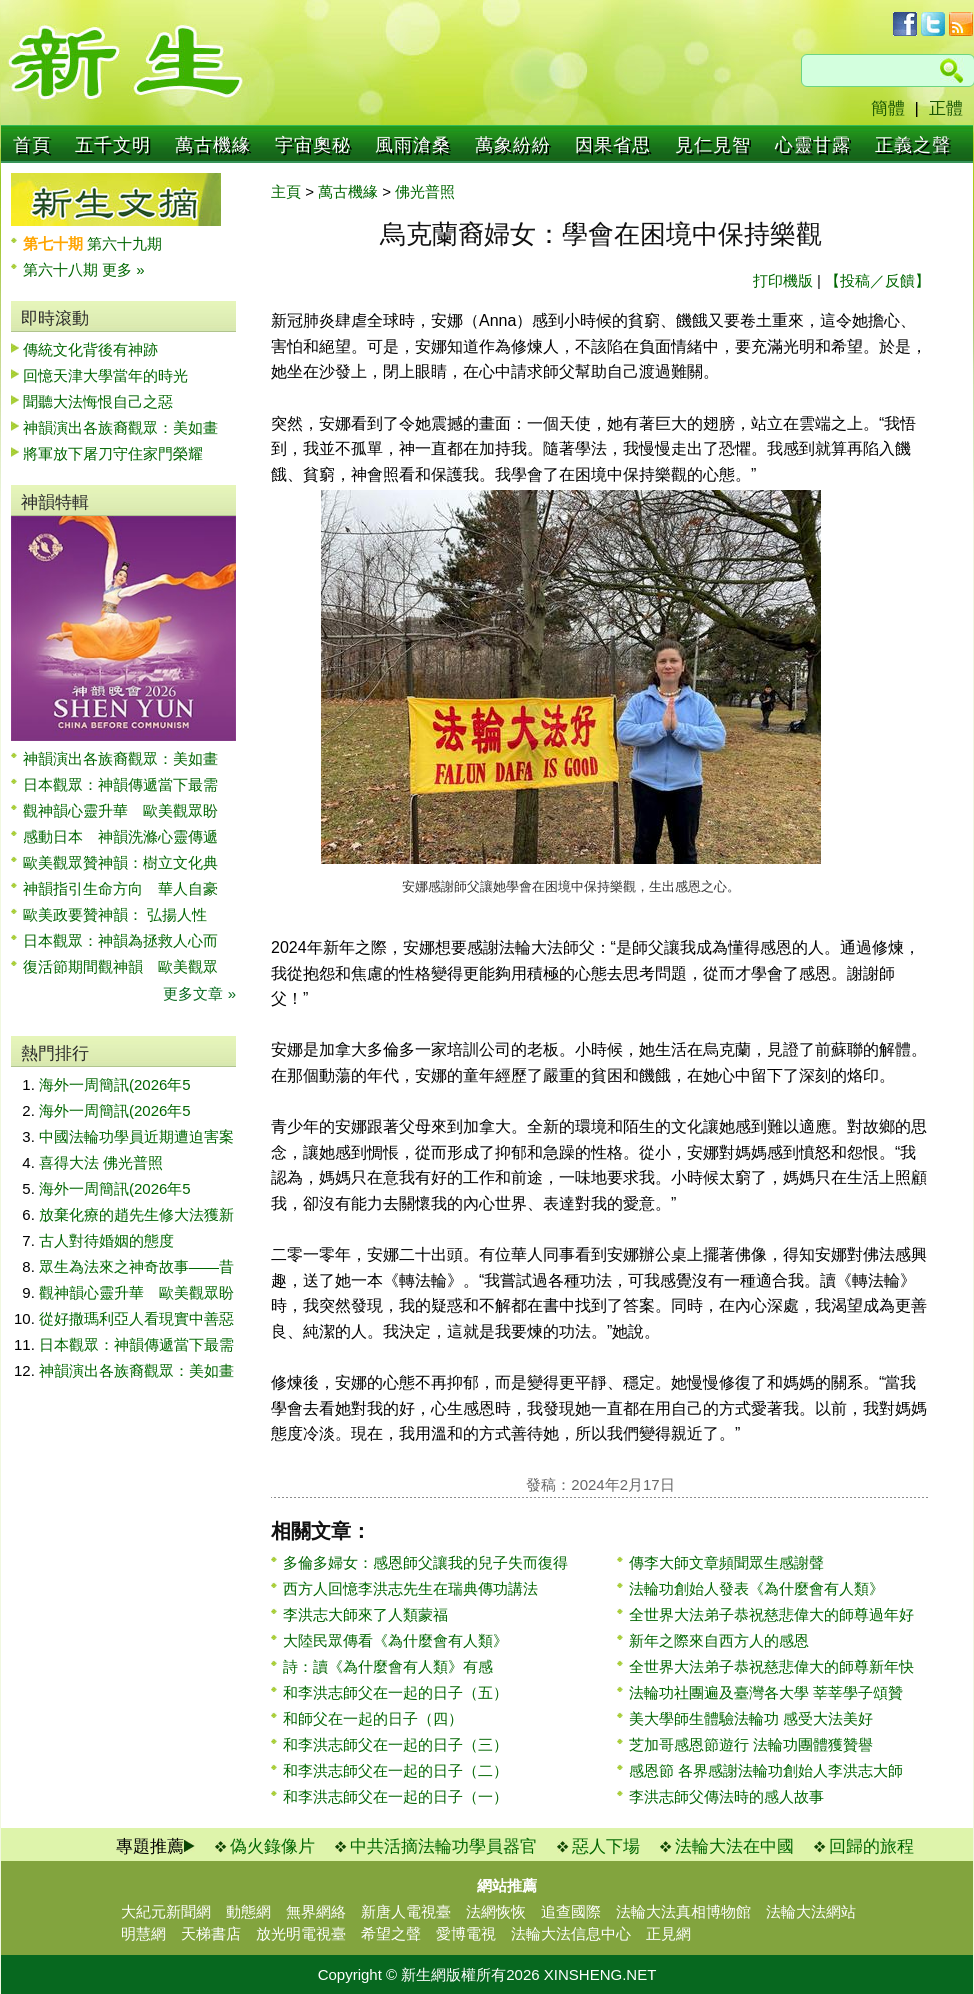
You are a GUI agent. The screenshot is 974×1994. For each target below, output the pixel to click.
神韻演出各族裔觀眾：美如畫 (120, 427)
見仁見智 (713, 145)
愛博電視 (466, 1933)
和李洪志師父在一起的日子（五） (395, 1692)
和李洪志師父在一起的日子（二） (395, 1770)
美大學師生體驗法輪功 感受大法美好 (751, 1718)
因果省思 (613, 145)
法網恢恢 (496, 1911)
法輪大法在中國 (734, 1846)
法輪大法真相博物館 (683, 1911)
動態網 (248, 1911)
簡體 (888, 108)
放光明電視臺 (301, 1933)
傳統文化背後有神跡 (90, 349)
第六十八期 (62, 269)
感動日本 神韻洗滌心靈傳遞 (120, 836)
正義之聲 (913, 145)
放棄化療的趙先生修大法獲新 (136, 1214)
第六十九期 (124, 243)
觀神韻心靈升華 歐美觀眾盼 (120, 810)
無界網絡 (316, 1911)
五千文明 (113, 145)
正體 (946, 108)
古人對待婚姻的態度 (106, 1240)
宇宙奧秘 (313, 145)
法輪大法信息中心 (571, 1933)
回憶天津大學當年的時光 (105, 375)
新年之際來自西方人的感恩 (719, 1640)
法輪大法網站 (811, 1911)
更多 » (123, 269)
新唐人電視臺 (406, 1911)
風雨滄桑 (413, 145)
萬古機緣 (213, 145)
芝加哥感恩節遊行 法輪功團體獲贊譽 (751, 1744)
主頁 (286, 191)
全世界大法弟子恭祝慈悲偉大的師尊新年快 (771, 1666)
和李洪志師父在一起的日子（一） (395, 1796)
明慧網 (143, 1933)
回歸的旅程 (871, 1846)
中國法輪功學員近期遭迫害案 (136, 1136)
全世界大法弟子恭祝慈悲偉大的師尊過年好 (771, 1614)
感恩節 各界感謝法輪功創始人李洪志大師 (766, 1770)
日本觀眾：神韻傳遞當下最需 (120, 784)
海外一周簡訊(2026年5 (115, 1084)
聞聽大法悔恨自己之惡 (98, 401)
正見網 (668, 1933)
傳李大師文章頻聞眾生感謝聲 (726, 1562)
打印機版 (783, 280)
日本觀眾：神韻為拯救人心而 (120, 940)
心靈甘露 (813, 145)
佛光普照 (425, 191)
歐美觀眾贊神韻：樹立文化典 (120, 862)
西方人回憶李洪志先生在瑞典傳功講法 (410, 1588)
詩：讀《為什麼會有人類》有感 (388, 1666)
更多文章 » (199, 993)
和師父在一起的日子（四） (373, 1718)
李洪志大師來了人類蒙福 (365, 1614)
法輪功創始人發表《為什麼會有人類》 (756, 1588)
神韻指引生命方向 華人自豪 (120, 888)
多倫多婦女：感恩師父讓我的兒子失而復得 (425, 1562)
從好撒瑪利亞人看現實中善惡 (136, 1318)
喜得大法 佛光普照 (101, 1162)
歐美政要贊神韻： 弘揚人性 (115, 914)
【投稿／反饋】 (877, 280)
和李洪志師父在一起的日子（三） (395, 1744)
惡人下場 (606, 1846)
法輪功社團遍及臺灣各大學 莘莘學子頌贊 (766, 1692)
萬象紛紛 (513, 145)
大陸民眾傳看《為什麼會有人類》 (395, 1640)
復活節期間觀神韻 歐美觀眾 (120, 966)
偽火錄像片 (272, 1846)
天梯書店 (211, 1933)
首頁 (32, 145)
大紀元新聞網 (166, 1911)
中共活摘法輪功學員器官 (443, 1846)
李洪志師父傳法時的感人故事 (726, 1796)
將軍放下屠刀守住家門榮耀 (113, 453)
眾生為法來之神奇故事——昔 (136, 1266)
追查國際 (571, 1911)
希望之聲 (391, 1933)
